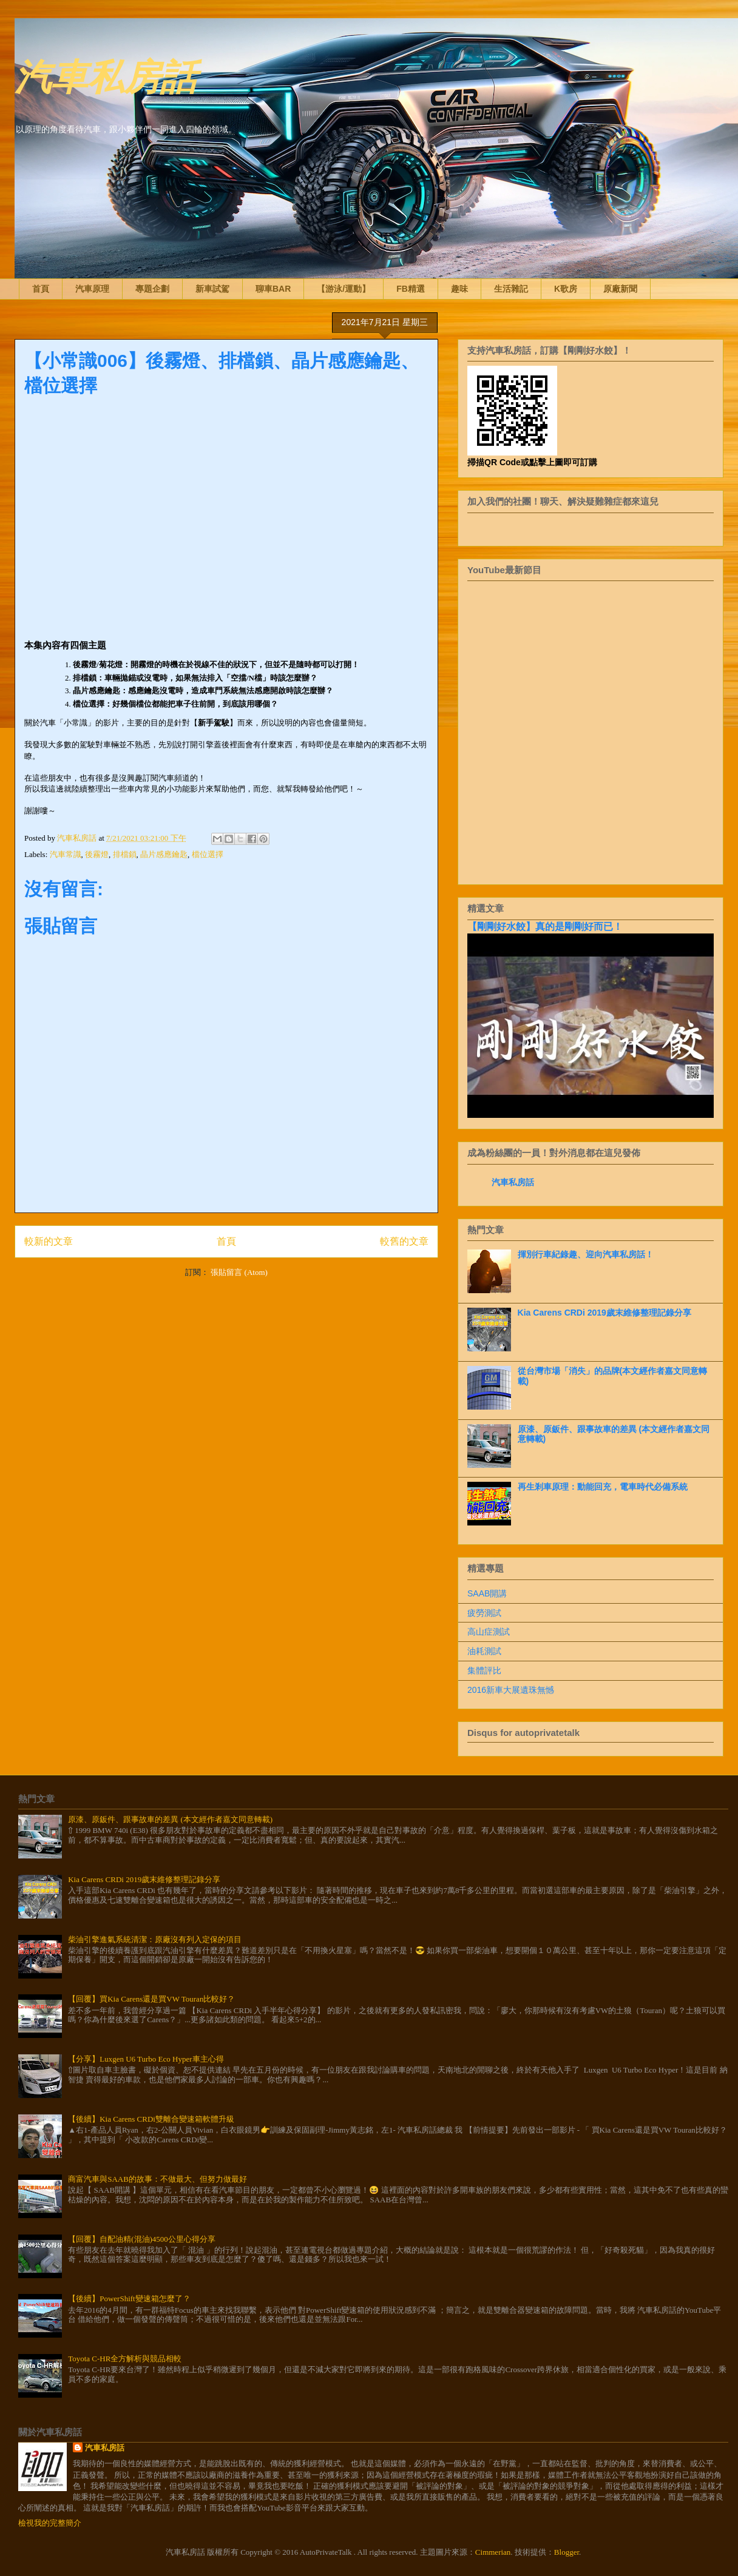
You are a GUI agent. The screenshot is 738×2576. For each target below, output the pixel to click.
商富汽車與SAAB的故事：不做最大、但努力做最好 (157, 2179)
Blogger (566, 2552)
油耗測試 (484, 1651)
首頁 (40, 289)
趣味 (459, 289)
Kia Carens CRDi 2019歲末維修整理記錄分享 (604, 1312)
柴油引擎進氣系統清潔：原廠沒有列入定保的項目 (155, 1939)
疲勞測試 (484, 1613)
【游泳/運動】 (343, 289)
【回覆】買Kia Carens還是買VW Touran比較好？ (151, 1998)
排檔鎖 (125, 854)
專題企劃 (152, 289)
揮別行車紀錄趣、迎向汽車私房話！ (586, 1254)
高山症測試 (488, 1631)
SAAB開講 (487, 1593)
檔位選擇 (207, 854)
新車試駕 (212, 289)
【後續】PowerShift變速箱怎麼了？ (129, 2298)
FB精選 (410, 289)
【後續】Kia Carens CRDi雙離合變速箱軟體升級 (151, 2119)
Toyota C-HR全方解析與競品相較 (124, 2358)
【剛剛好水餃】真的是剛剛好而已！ (545, 926)
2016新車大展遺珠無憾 (510, 1690)
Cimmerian (493, 2552)
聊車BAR (273, 289)
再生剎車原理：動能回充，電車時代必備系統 (603, 1486)
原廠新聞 (620, 289)
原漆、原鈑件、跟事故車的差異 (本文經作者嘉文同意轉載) (170, 1819)
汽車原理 (92, 289)
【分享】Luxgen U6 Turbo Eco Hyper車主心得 (145, 2058)
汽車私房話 (106, 75)
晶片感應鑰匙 (164, 854)
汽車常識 (65, 854)
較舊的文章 (404, 1241)
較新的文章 (48, 1241)
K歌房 (565, 289)
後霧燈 (97, 854)
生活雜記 (511, 289)
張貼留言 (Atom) (239, 1272)
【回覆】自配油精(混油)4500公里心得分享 (141, 2239)
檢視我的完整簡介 (49, 2522)
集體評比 (484, 1670)
